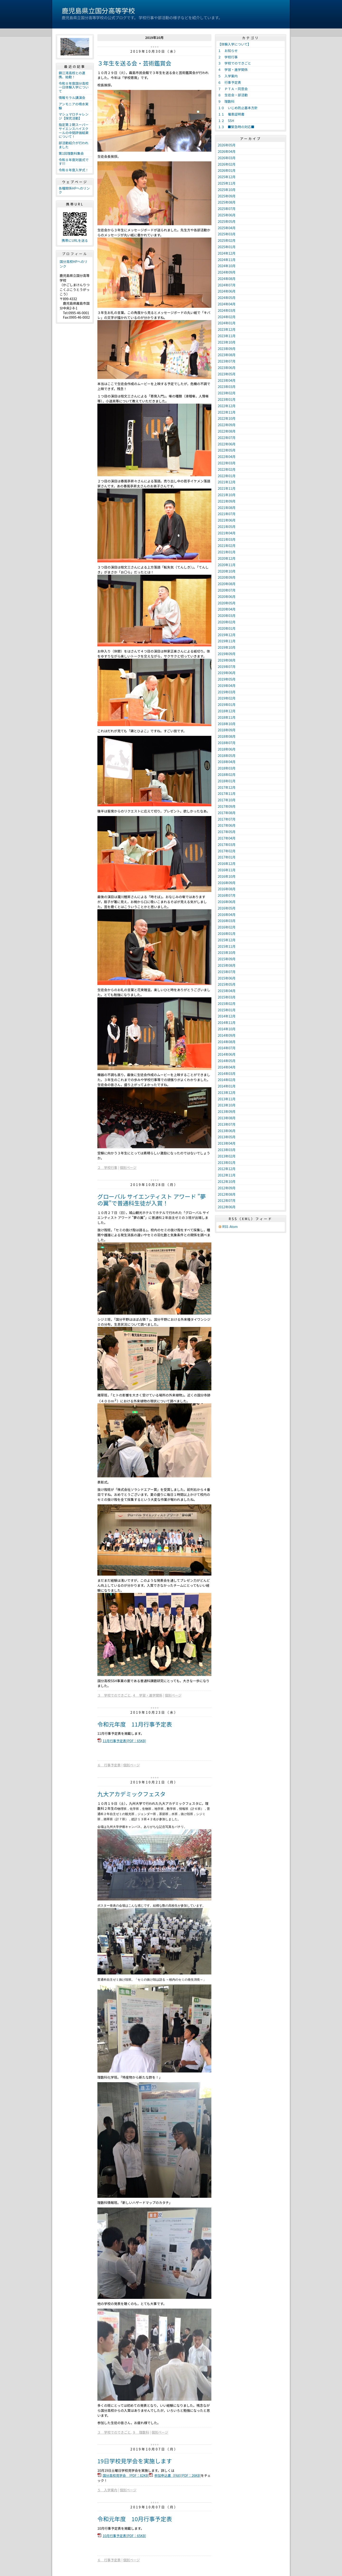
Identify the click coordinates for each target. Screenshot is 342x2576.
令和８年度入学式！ (74, 170)
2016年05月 (227, 908)
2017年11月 (227, 793)
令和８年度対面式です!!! (74, 161)
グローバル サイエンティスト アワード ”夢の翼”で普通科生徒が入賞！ (151, 1199)
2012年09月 (227, 1187)
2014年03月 (227, 1073)
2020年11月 (227, 564)
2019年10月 (227, 647)
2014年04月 (227, 1067)
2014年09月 (227, 1035)
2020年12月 (227, 558)
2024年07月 (227, 285)
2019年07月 (227, 666)
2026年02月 (227, 164)
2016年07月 (227, 895)
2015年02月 (227, 1003)
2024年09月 (227, 272)
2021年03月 (227, 539)
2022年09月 (227, 424)
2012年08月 (227, 1194)
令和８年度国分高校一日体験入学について (74, 87)
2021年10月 (227, 494)
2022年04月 (227, 456)
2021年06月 (227, 520)
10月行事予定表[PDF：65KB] (124, 2535)
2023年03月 (227, 386)
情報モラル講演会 (72, 97)
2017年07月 (227, 819)
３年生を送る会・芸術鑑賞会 (134, 63)
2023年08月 (227, 354)
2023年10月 (227, 342)
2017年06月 (227, 825)
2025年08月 (227, 202)
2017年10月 (227, 800)
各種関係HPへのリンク (74, 190)
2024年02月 (227, 316)
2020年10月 (227, 571)
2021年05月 (227, 526)
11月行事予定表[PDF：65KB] (124, 1740)
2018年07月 (227, 742)
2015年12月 (227, 940)
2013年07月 (227, 1124)
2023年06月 (227, 367)
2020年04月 (227, 609)
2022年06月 (227, 444)
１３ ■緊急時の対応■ (236, 126)
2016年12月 (227, 863)
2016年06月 (227, 901)
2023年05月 (227, 374)
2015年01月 (227, 1010)
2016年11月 (227, 870)
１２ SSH (226, 120)
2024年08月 (227, 278)
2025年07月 (227, 208)
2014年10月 (227, 1029)
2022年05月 (227, 450)
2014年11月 (227, 1022)
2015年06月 (227, 978)
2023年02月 (227, 393)
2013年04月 (227, 1143)
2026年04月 (227, 151)
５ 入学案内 (107, 2489)
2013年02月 (227, 1156)
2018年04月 (227, 761)
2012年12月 (227, 1168)
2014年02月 (227, 1079)
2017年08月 (227, 812)
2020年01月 (227, 628)
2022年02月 (227, 469)
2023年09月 (227, 348)
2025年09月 (227, 196)
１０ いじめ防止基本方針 (238, 107)
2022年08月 (227, 431)
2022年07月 (227, 437)
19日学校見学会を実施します (134, 2461)
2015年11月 (227, 946)
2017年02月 (227, 851)
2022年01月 (227, 475)
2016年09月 (227, 882)
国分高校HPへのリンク (73, 264)
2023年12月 (227, 329)
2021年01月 (227, 552)
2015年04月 (227, 990)
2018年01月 (227, 781)
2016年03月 (227, 920)
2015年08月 (227, 965)
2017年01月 (227, 857)
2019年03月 (227, 692)
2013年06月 (227, 1130)
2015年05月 (227, 984)
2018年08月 (227, 736)
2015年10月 (227, 952)
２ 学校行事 (107, 1167)
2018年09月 (227, 730)
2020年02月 (227, 622)
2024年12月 (227, 253)
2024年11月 (227, 259)
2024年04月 (227, 304)
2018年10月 (227, 723)
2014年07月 (227, 1047)
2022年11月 (227, 412)
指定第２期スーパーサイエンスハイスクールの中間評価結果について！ (74, 130)
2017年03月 (227, 844)
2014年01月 (227, 1086)
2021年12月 (227, 482)
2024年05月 (227, 297)
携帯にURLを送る (75, 240)
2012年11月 (227, 1175)
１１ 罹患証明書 (231, 114)
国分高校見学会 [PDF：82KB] (126, 2475)
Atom (233, 1226)
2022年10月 (227, 418)
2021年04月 (227, 533)
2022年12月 (227, 405)
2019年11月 (227, 641)
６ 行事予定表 (109, 1765)
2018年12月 (227, 711)
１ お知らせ (228, 50)
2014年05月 (227, 1060)
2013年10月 (227, 1105)
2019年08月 (227, 660)
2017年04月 (227, 838)
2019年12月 (227, 634)
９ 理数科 (140, 2432)
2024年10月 (227, 265)
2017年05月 (227, 831)
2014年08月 (227, 1041)
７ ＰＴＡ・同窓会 (233, 88)
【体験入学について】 (234, 44)
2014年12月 (227, 1016)
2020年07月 (227, 590)
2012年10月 (227, 1181)
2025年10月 (227, 189)
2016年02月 (227, 927)
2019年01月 (227, 704)
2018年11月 (227, 717)
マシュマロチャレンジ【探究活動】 (74, 116)
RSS (225, 1226)
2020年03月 (227, 615)
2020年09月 (227, 577)
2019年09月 (227, 653)
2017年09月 (227, 806)
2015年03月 (227, 997)
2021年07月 (227, 513)
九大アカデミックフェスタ (131, 1794)
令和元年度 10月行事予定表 (134, 2519)
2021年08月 (227, 507)
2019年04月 (227, 685)
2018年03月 (227, 768)
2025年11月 (227, 183)
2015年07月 (227, 971)
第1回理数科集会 (71, 153)
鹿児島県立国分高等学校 (98, 10)
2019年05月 (227, 679)
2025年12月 (227, 176)
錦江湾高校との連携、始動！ (72, 74)
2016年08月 (227, 889)
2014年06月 (227, 1054)
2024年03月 (227, 310)
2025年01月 (227, 246)
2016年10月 (227, 876)
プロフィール (75, 253)
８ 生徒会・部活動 (233, 95)
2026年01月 (227, 170)
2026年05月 (227, 145)
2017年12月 (227, 787)
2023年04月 (227, 380)
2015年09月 (227, 959)
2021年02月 (227, 545)
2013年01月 (227, 1162)
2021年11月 (227, 488)
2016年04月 (227, 914)
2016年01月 (227, 933)
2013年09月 (227, 1111)
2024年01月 (227, 323)
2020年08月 (227, 583)
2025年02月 (227, 240)
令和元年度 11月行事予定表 (134, 1724)
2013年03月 (227, 1149)
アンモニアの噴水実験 (73, 106)
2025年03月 (227, 234)
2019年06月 (227, 672)
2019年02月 (227, 698)
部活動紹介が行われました (73, 144)
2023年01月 (227, 399)
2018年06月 (227, 749)
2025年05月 (227, 221)
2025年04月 (227, 227)
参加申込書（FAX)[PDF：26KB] (177, 2475)
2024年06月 (227, 291)
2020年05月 (227, 603)
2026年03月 (227, 157)
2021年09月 (227, 501)
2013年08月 (227, 1117)
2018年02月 (227, 774)
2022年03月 (227, 463)
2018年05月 (227, 755)
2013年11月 (227, 1099)
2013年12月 (227, 1092)
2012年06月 (227, 1206)
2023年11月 (227, 335)
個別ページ (128, 1167)
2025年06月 (227, 215)
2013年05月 (227, 1136)
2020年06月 (227, 596)
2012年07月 (227, 1200)
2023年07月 (227, 361)
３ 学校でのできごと (114, 1695)
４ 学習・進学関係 (147, 1695)
